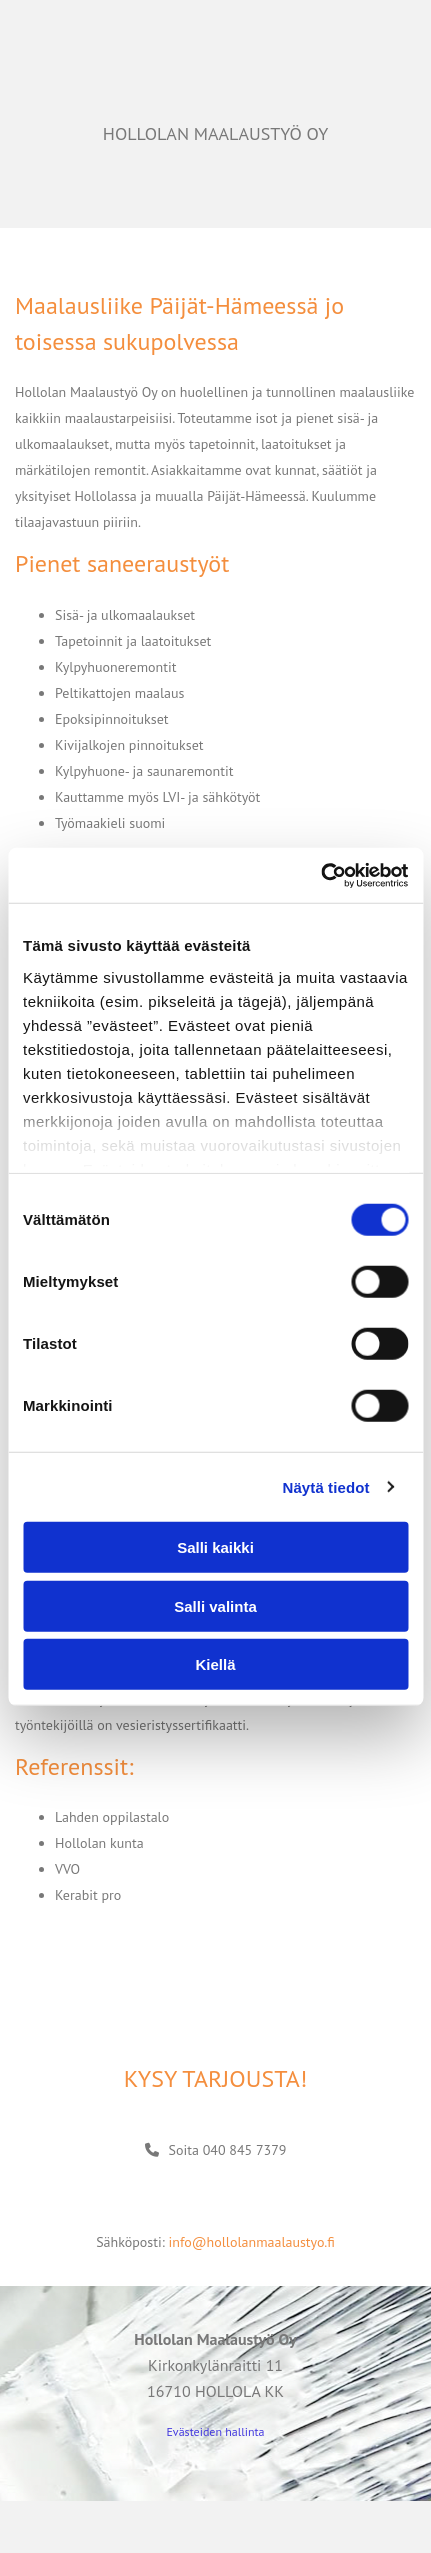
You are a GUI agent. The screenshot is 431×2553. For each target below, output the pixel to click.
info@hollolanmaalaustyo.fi (251, 2242)
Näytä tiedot (326, 1486)
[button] (216, 2150)
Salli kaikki (215, 1547)
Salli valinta (215, 1605)
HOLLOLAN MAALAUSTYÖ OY (215, 133)
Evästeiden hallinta (215, 2431)
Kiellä (215, 1664)
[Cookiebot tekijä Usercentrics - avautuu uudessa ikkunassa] (320, 875)
